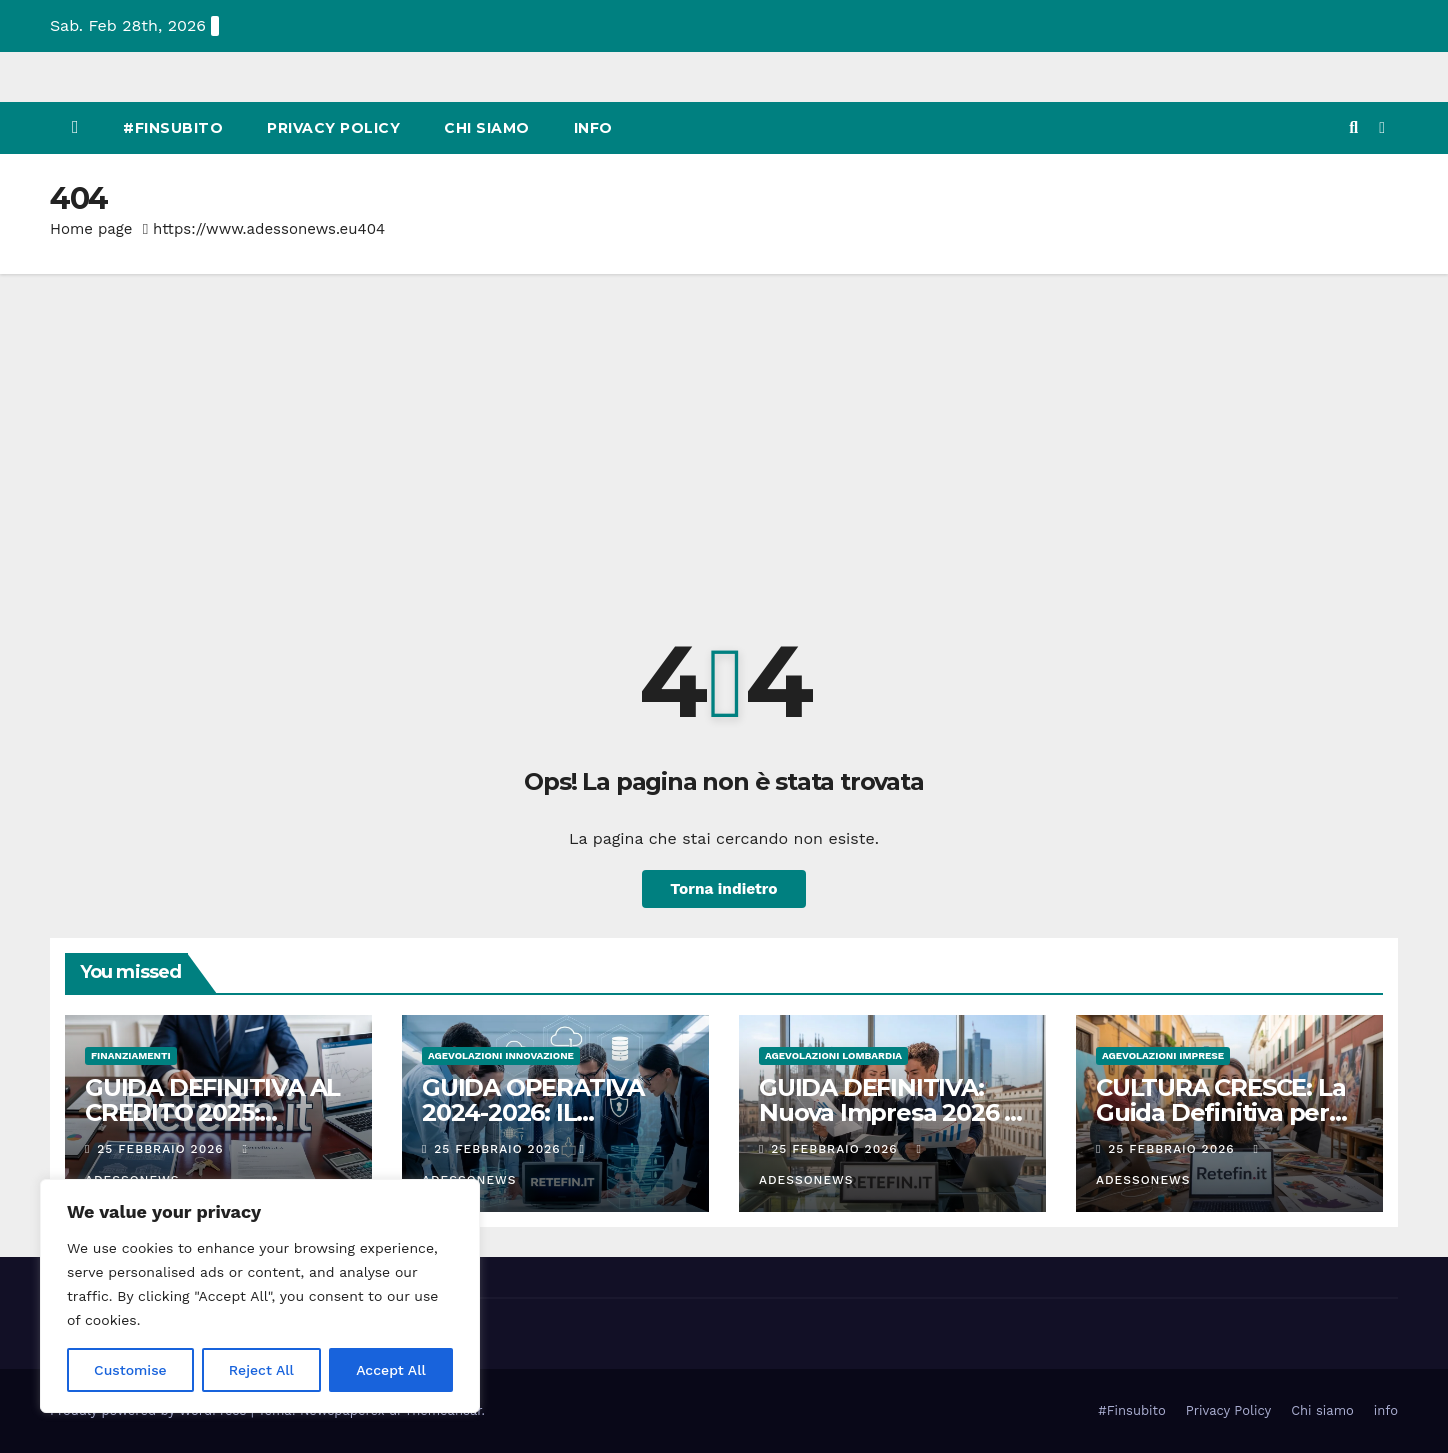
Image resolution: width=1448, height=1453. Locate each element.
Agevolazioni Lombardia (833, 1055)
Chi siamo (487, 128)
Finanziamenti (131, 1055)
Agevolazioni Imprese (1163, 1055)
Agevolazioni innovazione (501, 1055)
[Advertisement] (724, 424)
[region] (260, 1296)
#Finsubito (173, 128)
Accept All (391, 1370)
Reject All (261, 1370)
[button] (1353, 127)
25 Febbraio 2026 (162, 1149)
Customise (130, 1370)
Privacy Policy (333, 128)
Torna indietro (724, 888)
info (593, 128)
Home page (91, 229)
